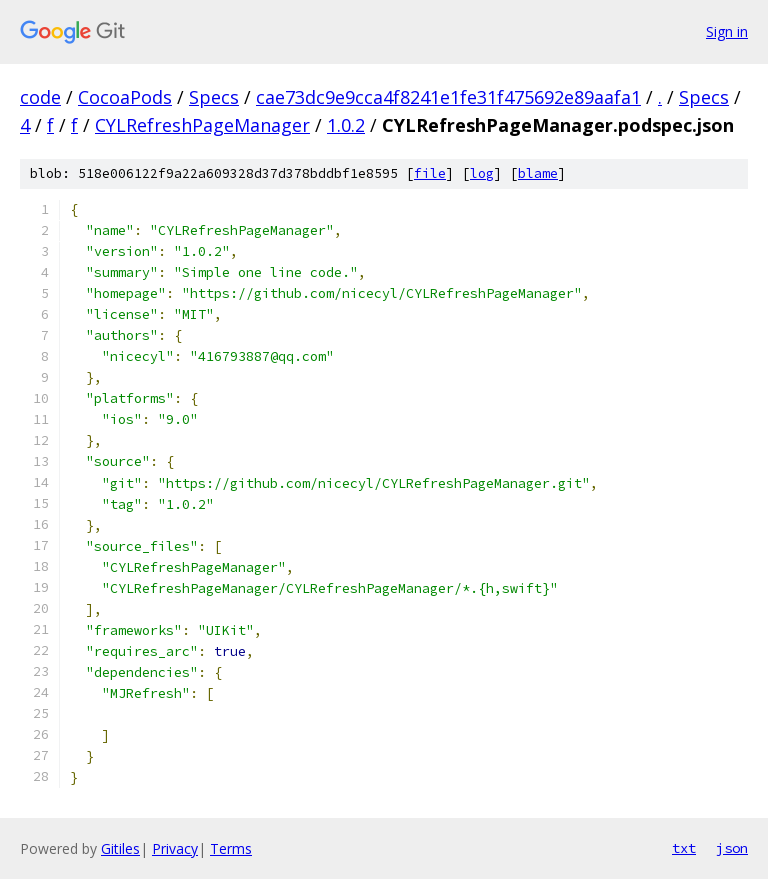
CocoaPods (125, 97)
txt (684, 848)
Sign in (727, 31)
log (482, 173)
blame (538, 173)
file (430, 173)
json (732, 848)
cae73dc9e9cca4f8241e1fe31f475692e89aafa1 (448, 97)
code (40, 97)
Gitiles (120, 848)
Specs (214, 97)
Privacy (175, 848)
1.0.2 (346, 125)
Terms (231, 848)
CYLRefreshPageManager (202, 125)
